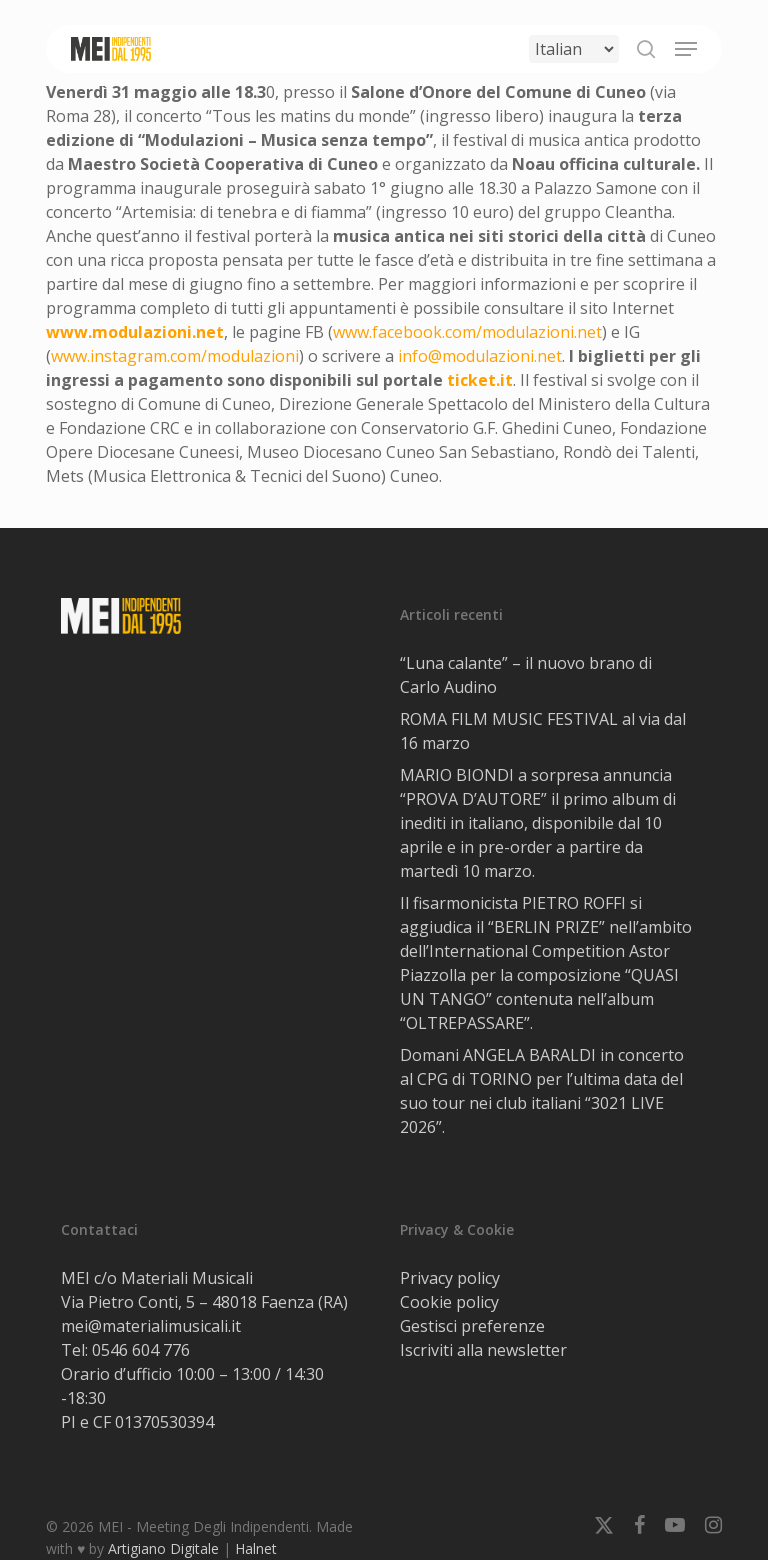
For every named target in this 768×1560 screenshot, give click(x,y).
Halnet (256, 1548)
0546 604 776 (141, 1350)
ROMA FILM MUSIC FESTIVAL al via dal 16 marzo (543, 731)
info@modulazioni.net (480, 356)
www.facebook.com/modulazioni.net (467, 332)
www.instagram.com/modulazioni (175, 356)
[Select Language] (574, 49)
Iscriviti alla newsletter (483, 1350)
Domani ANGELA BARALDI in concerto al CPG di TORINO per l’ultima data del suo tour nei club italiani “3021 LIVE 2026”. (542, 1091)
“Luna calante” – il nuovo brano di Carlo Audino (526, 675)
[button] (686, 49)
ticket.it (480, 380)
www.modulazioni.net (135, 332)
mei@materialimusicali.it (151, 1326)
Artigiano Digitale (163, 1548)
